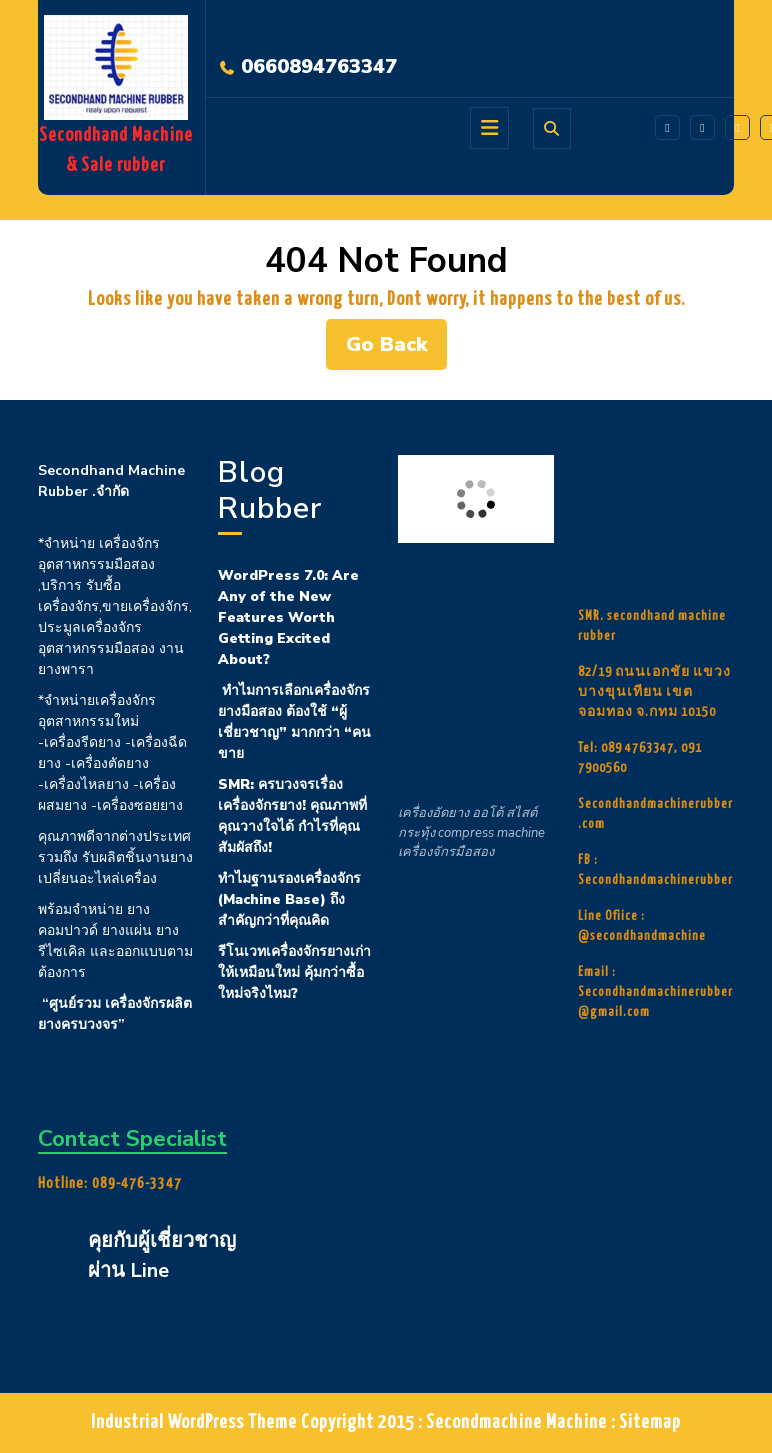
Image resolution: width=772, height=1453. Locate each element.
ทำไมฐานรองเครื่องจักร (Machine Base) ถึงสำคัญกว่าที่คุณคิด (289, 899)
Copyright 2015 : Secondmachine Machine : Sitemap (491, 1422)
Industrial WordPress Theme (194, 1422)
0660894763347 (319, 66)
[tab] (489, 128)
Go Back (396, 349)
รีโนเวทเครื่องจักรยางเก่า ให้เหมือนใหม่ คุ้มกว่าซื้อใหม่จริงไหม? (294, 972)
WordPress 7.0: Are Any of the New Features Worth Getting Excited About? (288, 617)
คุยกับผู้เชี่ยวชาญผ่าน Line (162, 1255)
